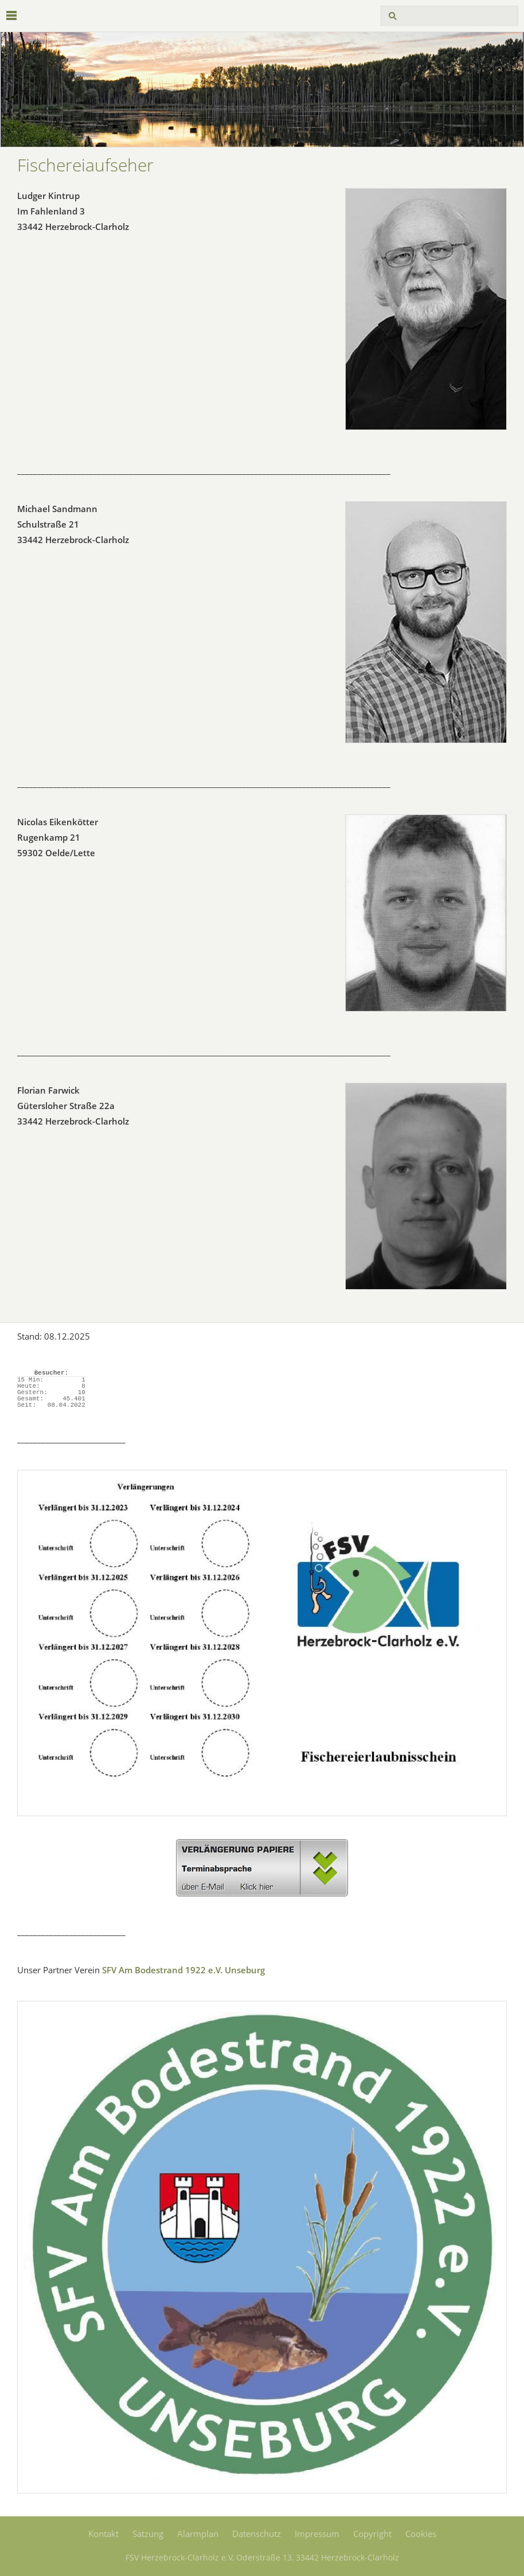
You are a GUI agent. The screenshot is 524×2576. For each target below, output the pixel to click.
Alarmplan (197, 2533)
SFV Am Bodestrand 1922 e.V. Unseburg (183, 1970)
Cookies (420, 2533)
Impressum (317, 2533)
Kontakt (103, 2533)
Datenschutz (256, 2533)
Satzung (147, 2533)
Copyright (372, 2533)
